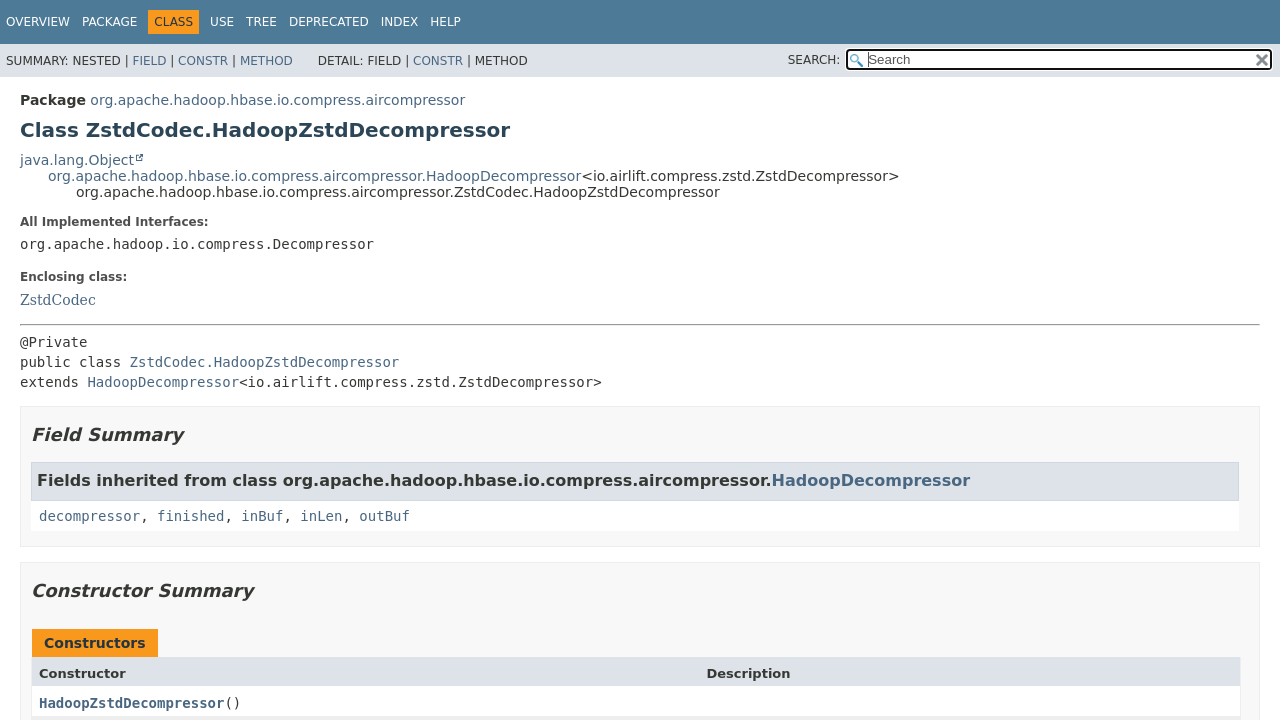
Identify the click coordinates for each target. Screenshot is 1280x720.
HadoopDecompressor (163, 382)
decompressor (89, 516)
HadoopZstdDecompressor (131, 703)
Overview (38, 22)
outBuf (384, 516)
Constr (203, 61)
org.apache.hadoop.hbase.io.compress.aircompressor (277, 100)
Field (149, 61)
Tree (261, 22)
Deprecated (329, 22)
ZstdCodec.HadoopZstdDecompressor (265, 362)
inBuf (262, 516)
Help (445, 22)
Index (400, 22)
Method (266, 61)
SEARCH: (814, 60)
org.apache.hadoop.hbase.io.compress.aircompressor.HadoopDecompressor (314, 176)
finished (190, 516)
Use (222, 22)
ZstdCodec (58, 300)
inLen (321, 516)
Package (109, 22)
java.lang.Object (77, 160)
